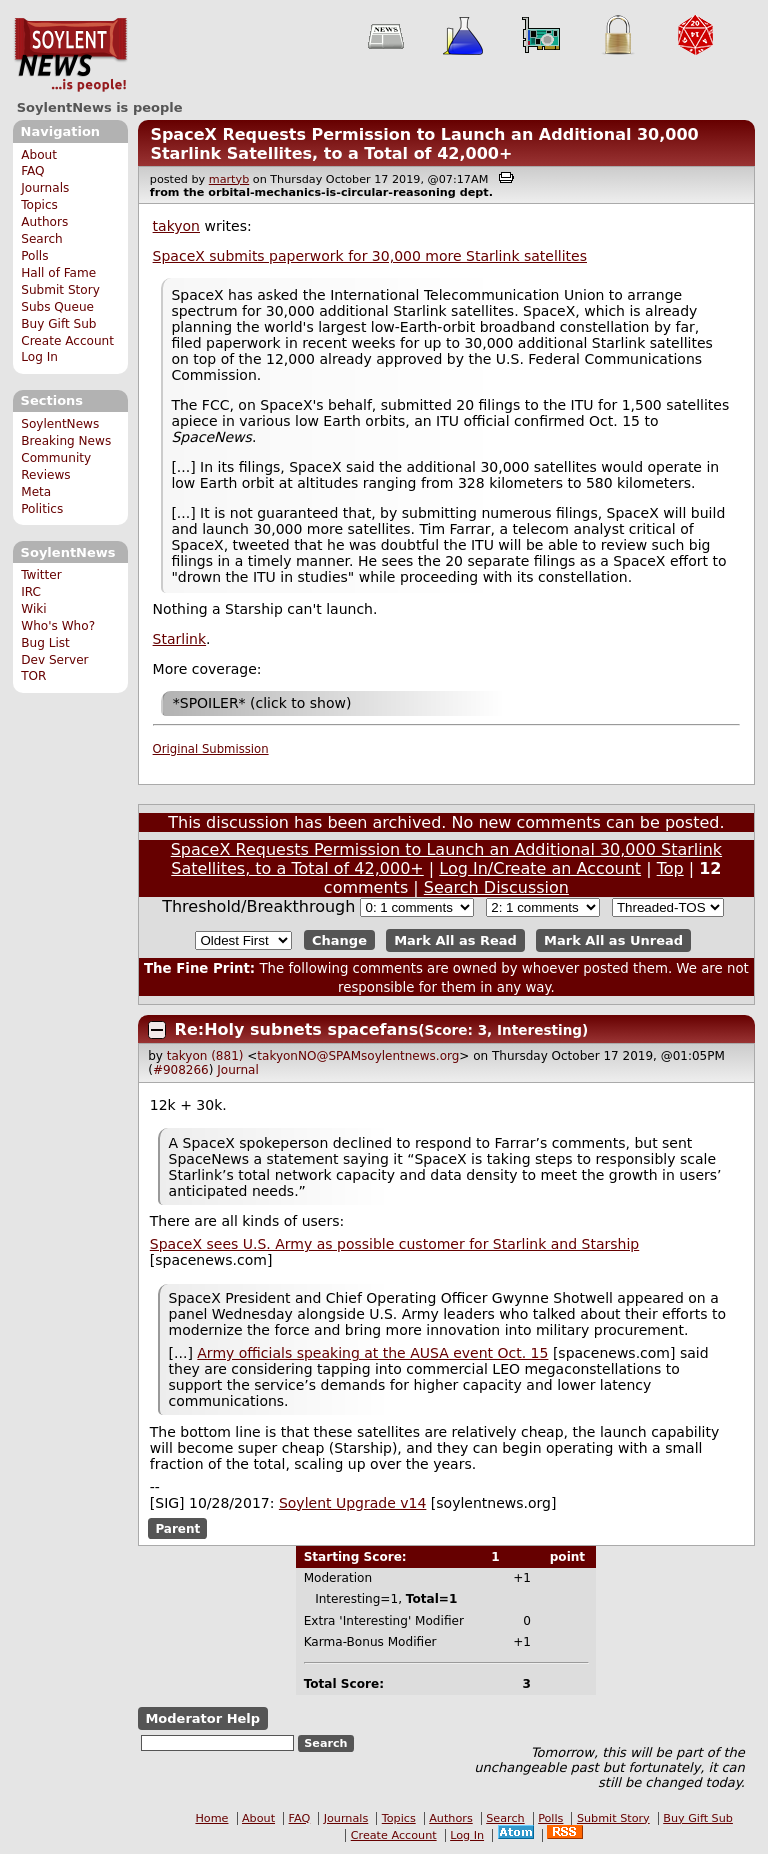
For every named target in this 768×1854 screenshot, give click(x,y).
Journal (238, 1070)
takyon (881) (205, 1056)
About (39, 155)
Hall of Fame (58, 273)
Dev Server (54, 660)
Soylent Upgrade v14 (352, 1503)
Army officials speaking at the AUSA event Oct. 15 (372, 1353)
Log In (39, 357)
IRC (31, 592)
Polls (34, 256)
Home (211, 1818)
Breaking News (66, 441)
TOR (33, 676)
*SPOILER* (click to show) (262, 703)
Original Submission (211, 749)
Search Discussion (496, 887)
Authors (44, 222)
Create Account (67, 341)
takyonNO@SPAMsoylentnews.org (358, 1056)
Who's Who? (58, 626)
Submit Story (60, 290)
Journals (45, 188)
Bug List (45, 643)
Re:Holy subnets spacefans (297, 1029)
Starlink (179, 639)
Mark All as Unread (613, 940)
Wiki (33, 609)
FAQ (32, 171)
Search (42, 239)
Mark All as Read (455, 940)
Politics (42, 509)
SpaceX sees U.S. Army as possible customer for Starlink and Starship (394, 1244)
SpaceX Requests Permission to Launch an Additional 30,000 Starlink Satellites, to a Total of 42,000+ (424, 144)
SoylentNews (70, 55)
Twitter (41, 575)
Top (670, 868)
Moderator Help (202, 1718)
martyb (229, 179)
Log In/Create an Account (540, 868)
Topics (39, 205)
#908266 (181, 1070)
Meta (36, 492)
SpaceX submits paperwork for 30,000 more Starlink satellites (370, 256)
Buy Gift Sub (58, 324)
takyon (176, 226)
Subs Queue (57, 307)
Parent (177, 1529)
